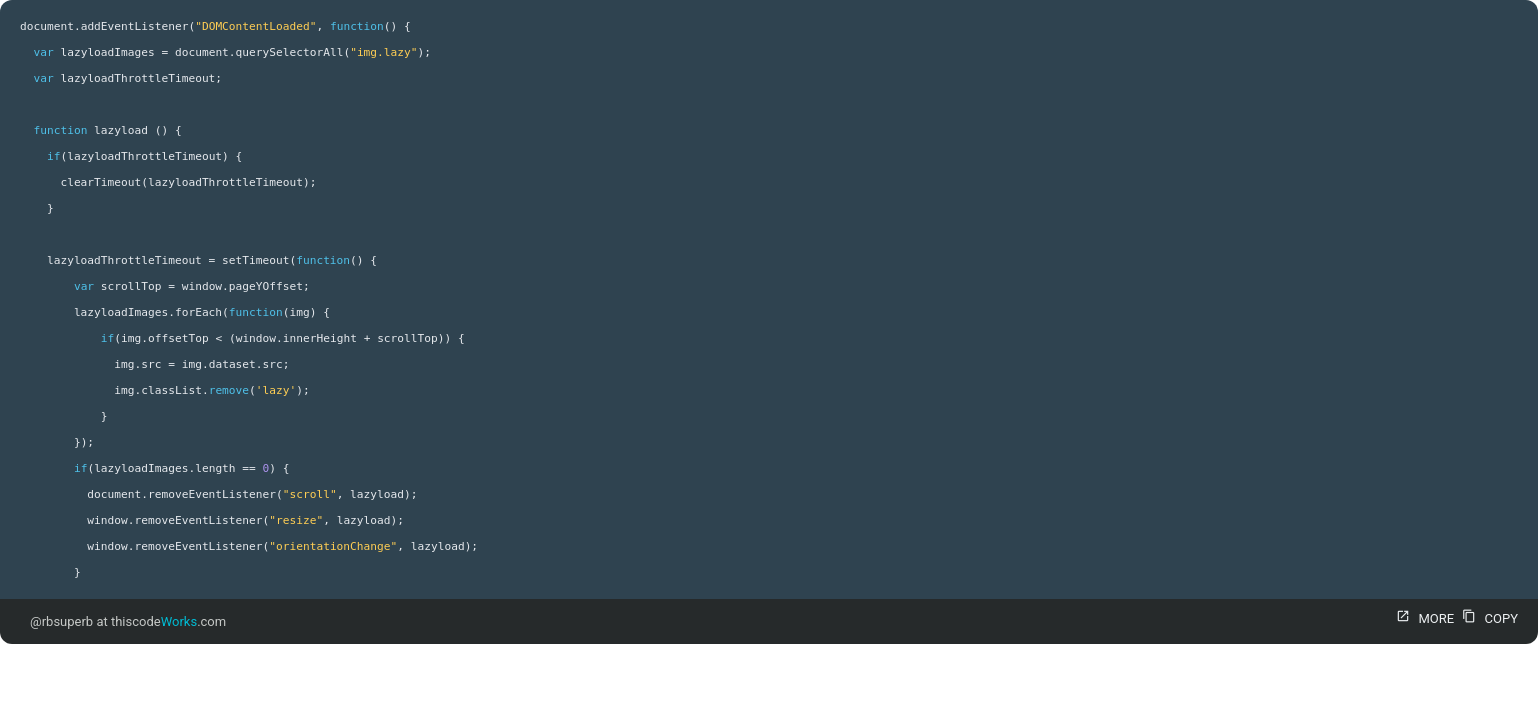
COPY (1487, 618)
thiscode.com (168, 621)
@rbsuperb (61, 621)
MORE (1422, 618)
